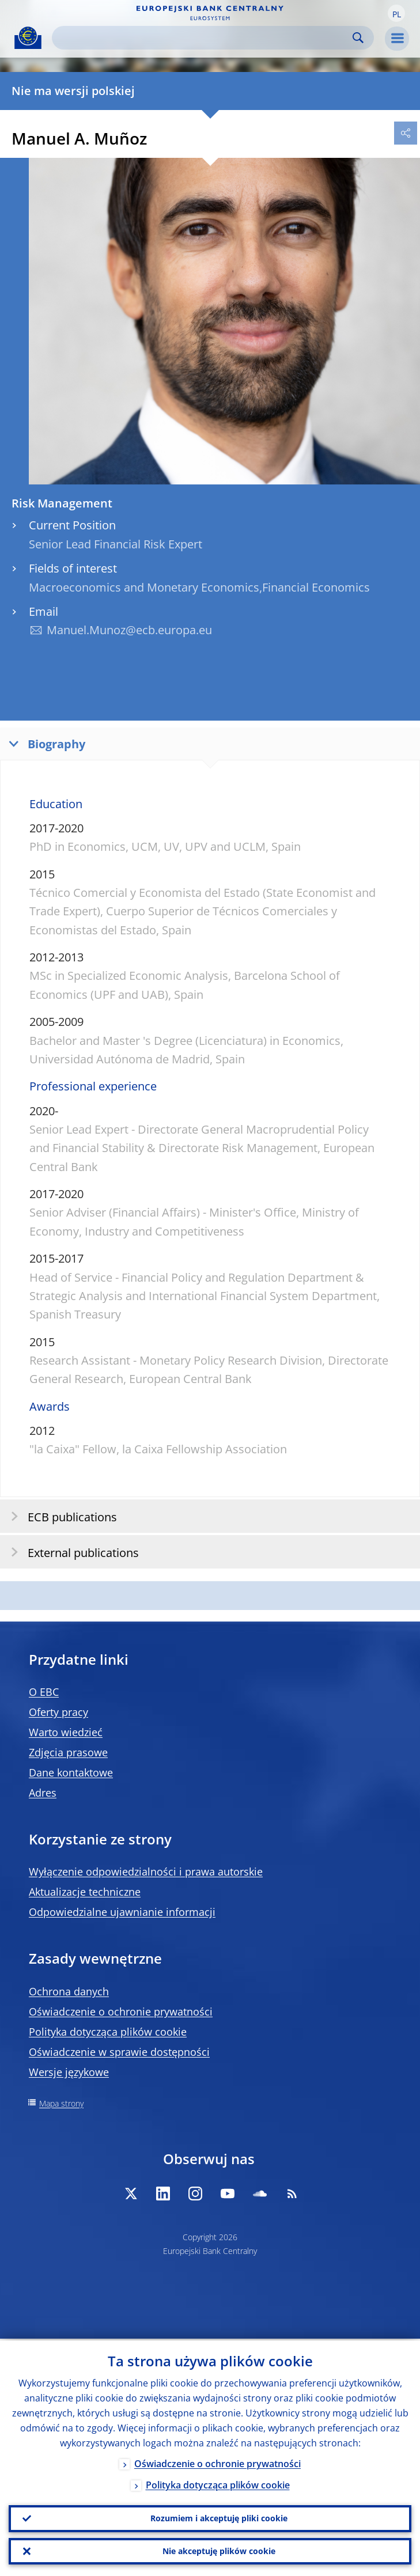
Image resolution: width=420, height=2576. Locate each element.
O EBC (44, 1692)
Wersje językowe (69, 2072)
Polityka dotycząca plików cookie (108, 2032)
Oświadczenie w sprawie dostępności (119, 2052)
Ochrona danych (69, 1991)
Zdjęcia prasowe (68, 1752)
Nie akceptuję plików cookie (218, 2550)
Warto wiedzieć (66, 1732)
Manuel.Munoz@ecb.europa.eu (129, 630)
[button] (396, 13)
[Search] (204, 38)
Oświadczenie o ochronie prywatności (121, 2011)
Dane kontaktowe (71, 1772)
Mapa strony (61, 2103)
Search (358, 38)
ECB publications (60, 1516)
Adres (42, 1793)
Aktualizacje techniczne (85, 1892)
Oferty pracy (58, 1712)
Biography (44, 743)
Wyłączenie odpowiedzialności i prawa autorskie (146, 1871)
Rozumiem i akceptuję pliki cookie (218, 2516)
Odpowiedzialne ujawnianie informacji (122, 1912)
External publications (71, 1552)
